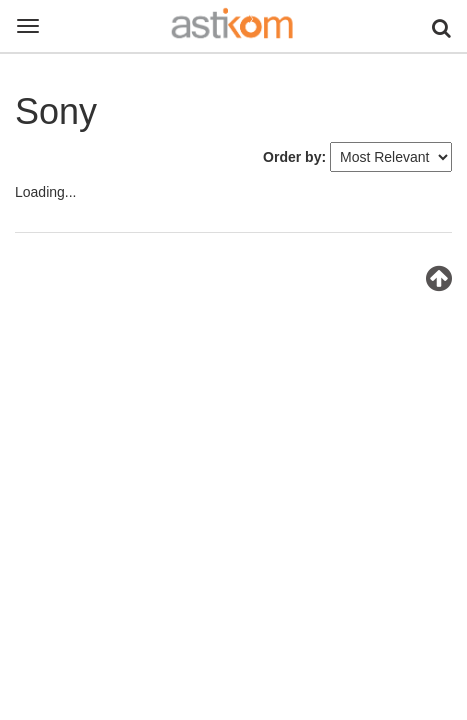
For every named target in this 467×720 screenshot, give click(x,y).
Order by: (294, 157)
